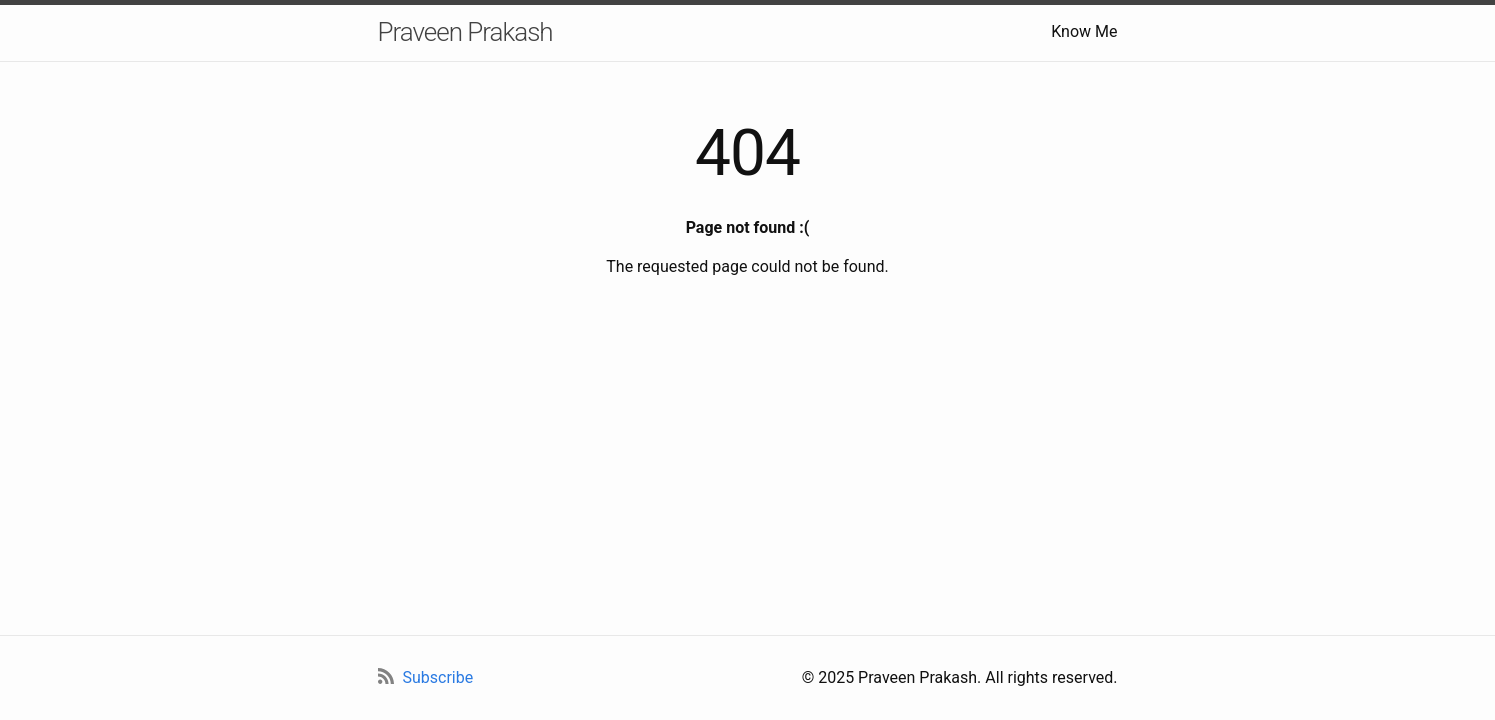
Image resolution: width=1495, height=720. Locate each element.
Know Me (1084, 31)
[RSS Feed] (426, 678)
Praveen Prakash (465, 32)
